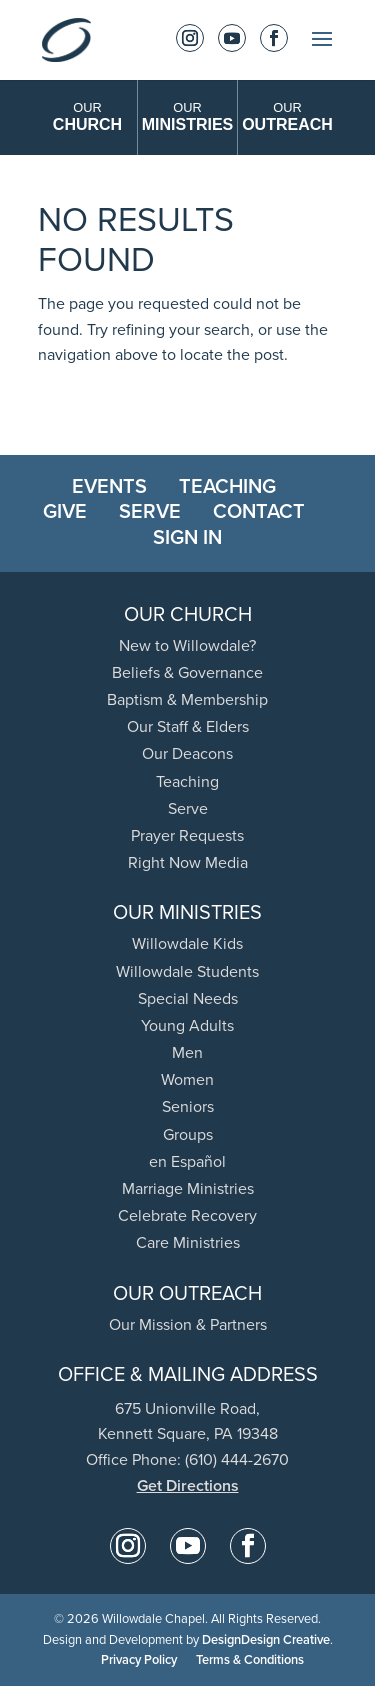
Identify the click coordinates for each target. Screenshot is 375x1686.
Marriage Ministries (188, 1188)
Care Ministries (188, 1242)
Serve (150, 511)
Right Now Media (188, 862)
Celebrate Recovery (187, 1215)
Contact (259, 511)
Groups (188, 1134)
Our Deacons (187, 753)
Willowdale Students (187, 971)
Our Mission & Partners (188, 1324)
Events (109, 486)
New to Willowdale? (187, 645)
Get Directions (188, 1485)
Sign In (187, 537)
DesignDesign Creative (266, 1639)
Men (187, 1052)
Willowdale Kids (187, 943)
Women (187, 1079)
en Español (187, 1161)
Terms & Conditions (250, 1659)
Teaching (227, 486)
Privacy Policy (139, 1659)
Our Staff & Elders (188, 726)
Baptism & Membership (187, 699)
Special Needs (188, 998)
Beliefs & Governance (187, 672)
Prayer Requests (187, 835)
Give (65, 511)
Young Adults (187, 1025)
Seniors (188, 1106)
